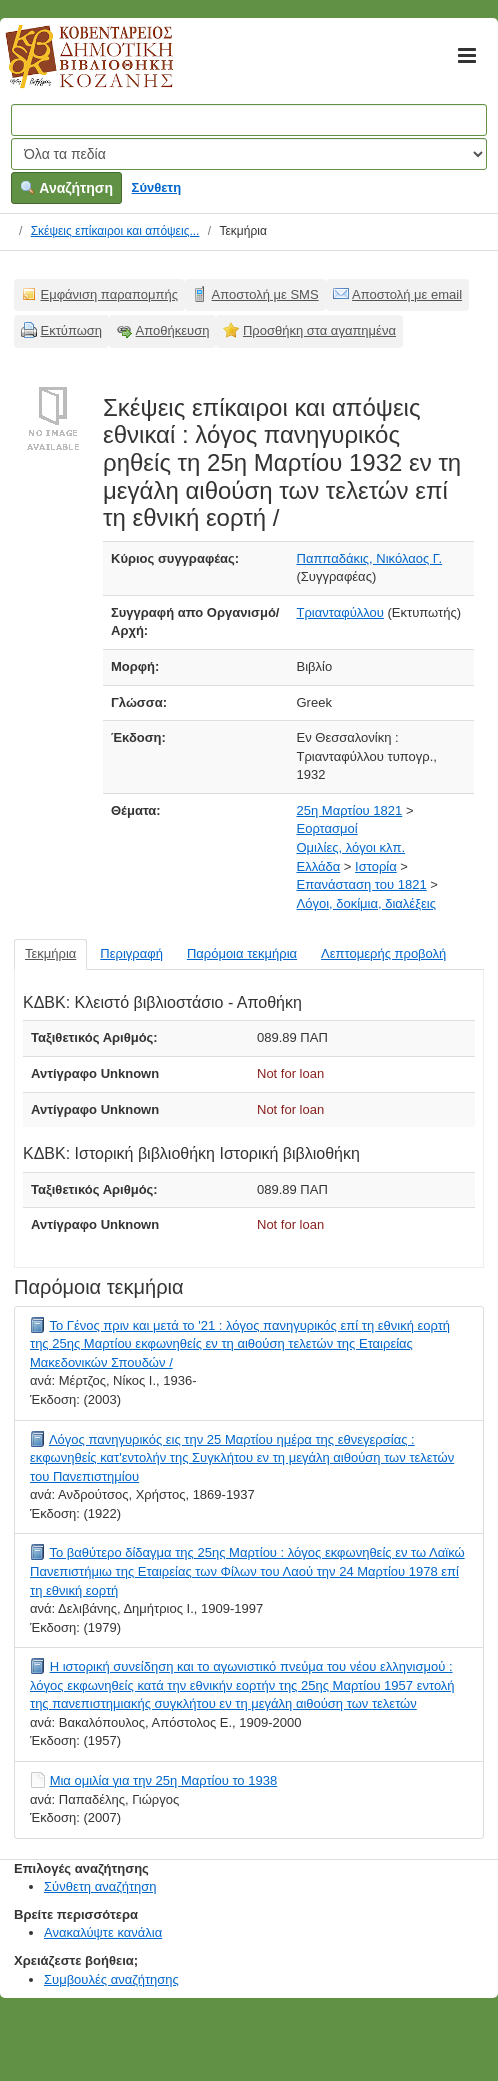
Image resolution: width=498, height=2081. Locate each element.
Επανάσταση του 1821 (362, 884)
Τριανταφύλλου (340, 612)
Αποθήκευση (173, 330)
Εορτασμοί (327, 828)
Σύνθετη (157, 187)
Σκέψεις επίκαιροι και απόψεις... (115, 231)
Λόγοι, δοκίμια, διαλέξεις (366, 903)
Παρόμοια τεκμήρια (242, 953)
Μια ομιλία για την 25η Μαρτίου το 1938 (164, 1780)
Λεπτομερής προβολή (383, 953)
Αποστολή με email (407, 294)
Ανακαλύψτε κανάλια (103, 1932)
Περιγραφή (131, 953)
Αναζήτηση (66, 188)
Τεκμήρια (50, 953)
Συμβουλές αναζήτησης (111, 1979)
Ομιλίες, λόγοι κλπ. (351, 847)
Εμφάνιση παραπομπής (110, 294)
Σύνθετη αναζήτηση (100, 1886)
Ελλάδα (319, 866)
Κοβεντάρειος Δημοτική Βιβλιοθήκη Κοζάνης (70, 68)
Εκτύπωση (72, 330)
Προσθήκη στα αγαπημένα (319, 330)
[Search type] (249, 154)
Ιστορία (376, 866)
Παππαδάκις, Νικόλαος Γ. (370, 558)
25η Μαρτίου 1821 (350, 810)
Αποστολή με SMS (265, 294)
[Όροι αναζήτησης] (249, 120)
